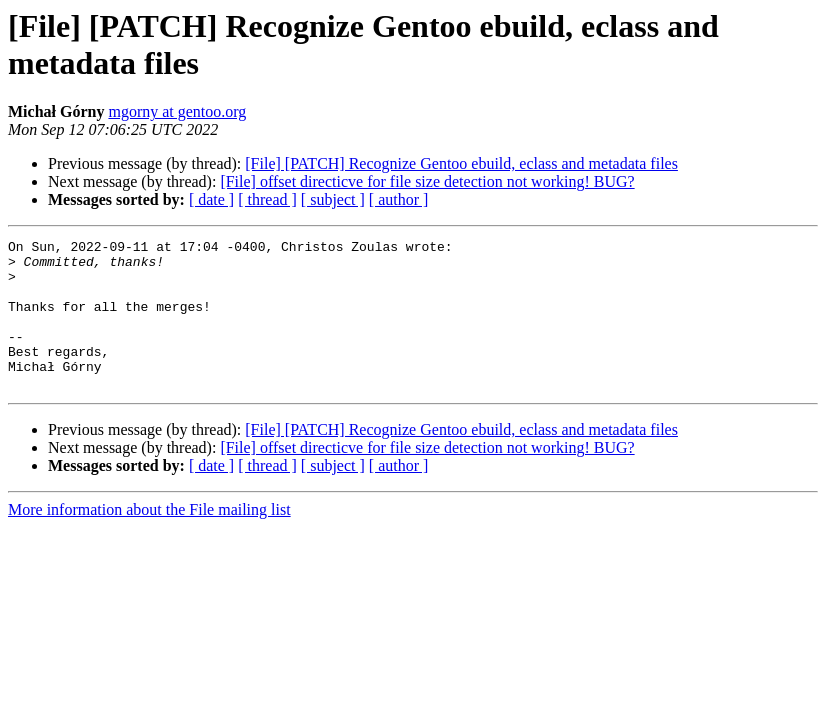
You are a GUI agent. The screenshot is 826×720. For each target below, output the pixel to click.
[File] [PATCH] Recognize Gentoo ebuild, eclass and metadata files (461, 163)
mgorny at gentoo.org (177, 111)
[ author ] (399, 199)
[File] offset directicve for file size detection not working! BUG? (427, 181)
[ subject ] (333, 199)
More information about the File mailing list (149, 539)
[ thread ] (267, 199)
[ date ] (211, 199)
